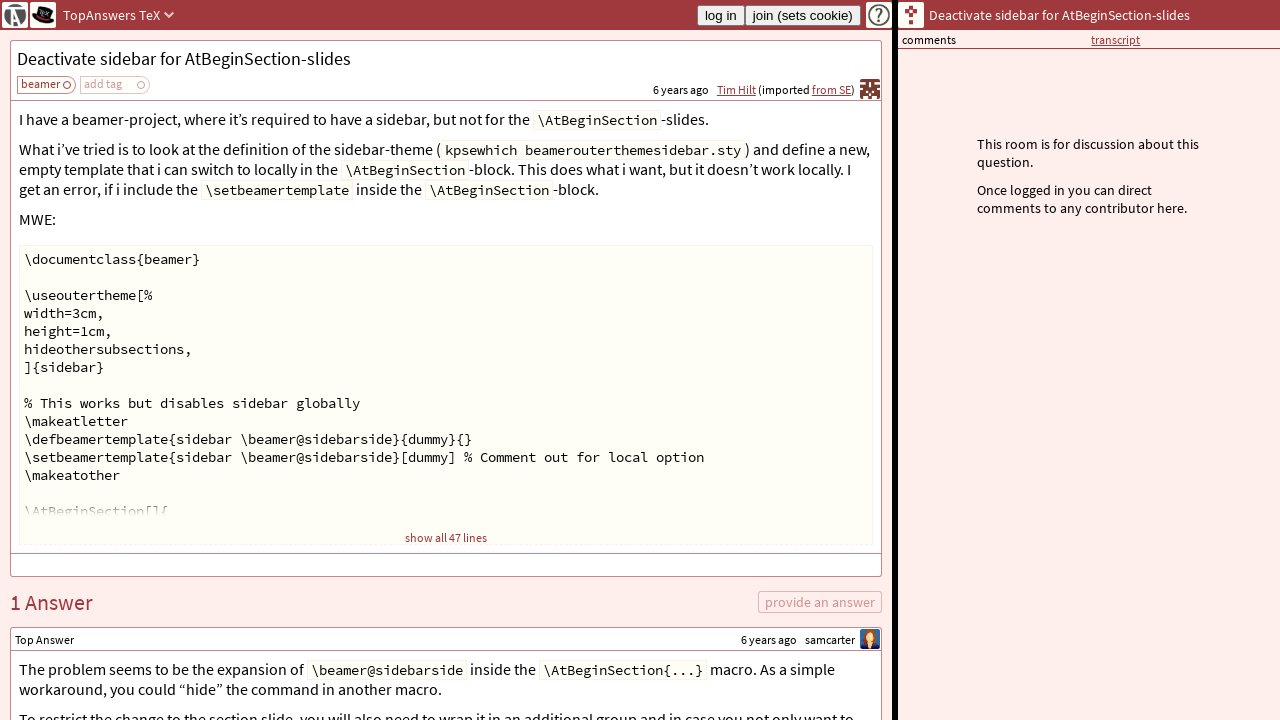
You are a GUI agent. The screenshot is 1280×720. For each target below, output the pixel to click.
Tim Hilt (736, 89)
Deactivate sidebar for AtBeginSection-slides (184, 58)
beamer (40, 83)
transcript (1115, 39)
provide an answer (820, 602)
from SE (831, 89)
